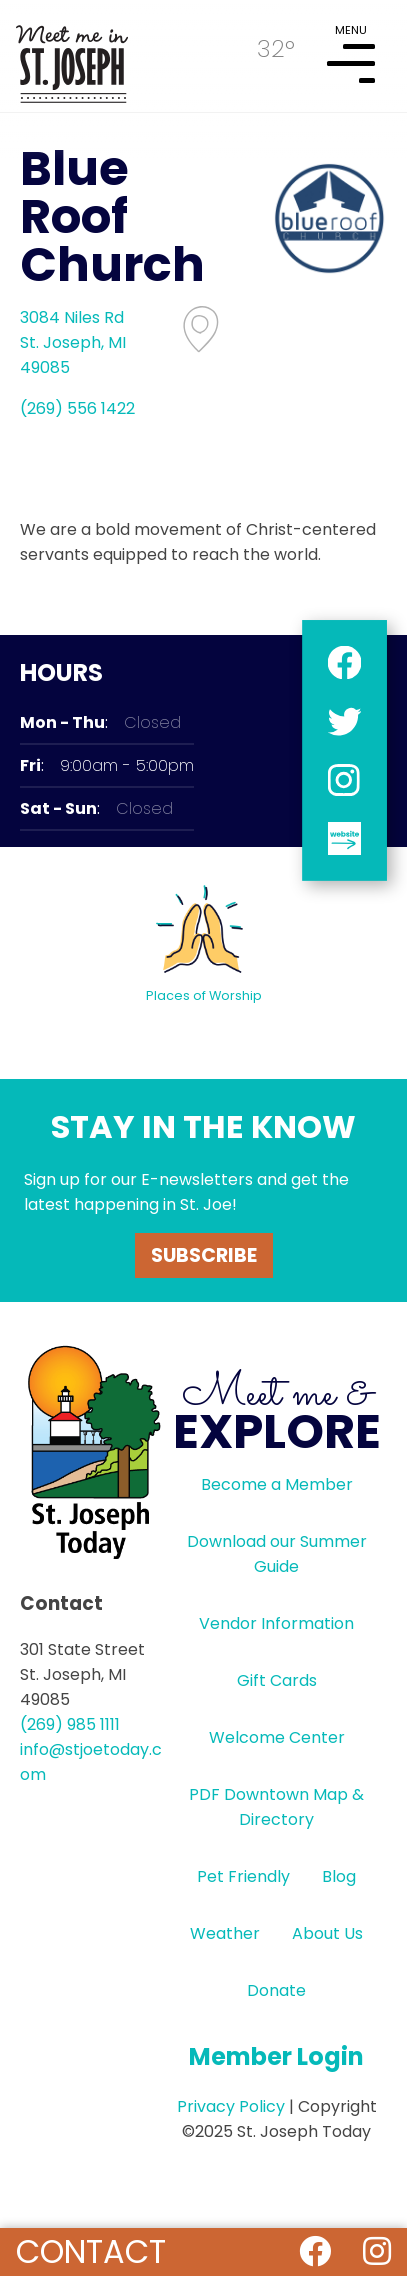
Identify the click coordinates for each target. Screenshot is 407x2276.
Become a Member (277, 1484)
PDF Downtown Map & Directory (276, 1807)
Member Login (276, 2056)
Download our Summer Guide (277, 1554)
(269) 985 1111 (70, 1724)
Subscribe (204, 1255)
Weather (225, 1933)
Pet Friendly (243, 1876)
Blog (339, 1876)
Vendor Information (276, 1623)
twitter (344, 721)
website (344, 839)
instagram (344, 780)
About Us (327, 1933)
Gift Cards (277, 1680)
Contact (91, 2251)
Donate (276, 1990)
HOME (72, 56)
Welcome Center (277, 1737)
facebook (344, 662)
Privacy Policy (231, 2106)
